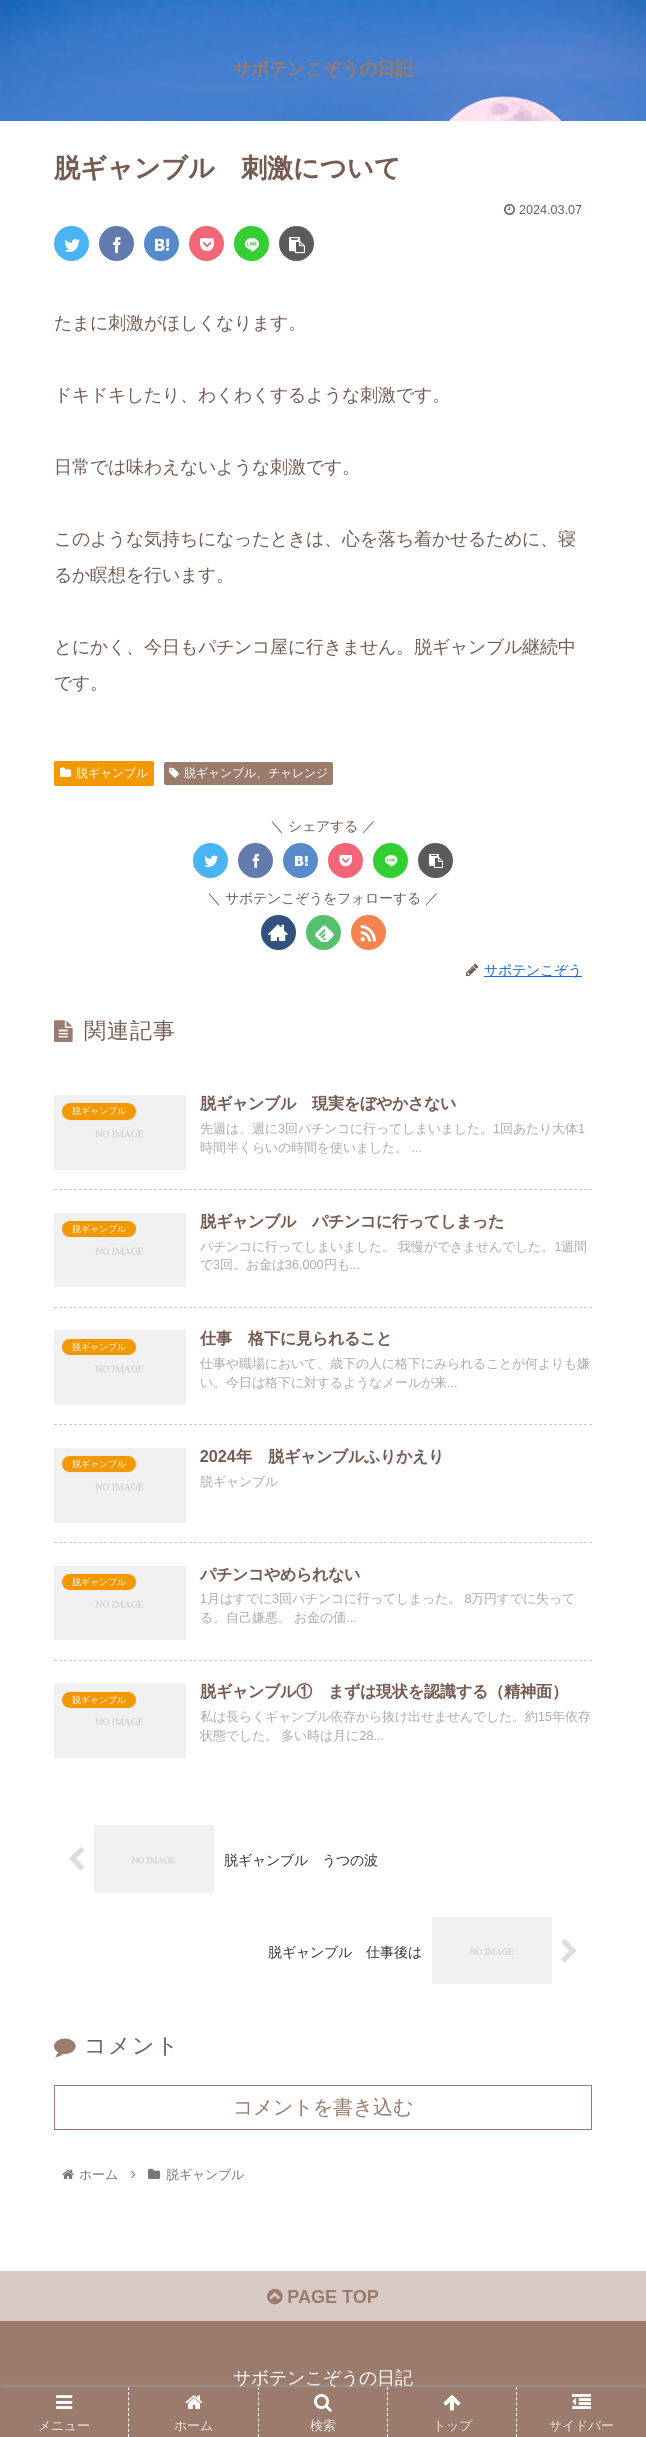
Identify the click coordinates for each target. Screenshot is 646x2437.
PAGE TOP (322, 2297)
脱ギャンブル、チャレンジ (248, 773)
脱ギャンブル (104, 773)
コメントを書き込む (323, 2107)
